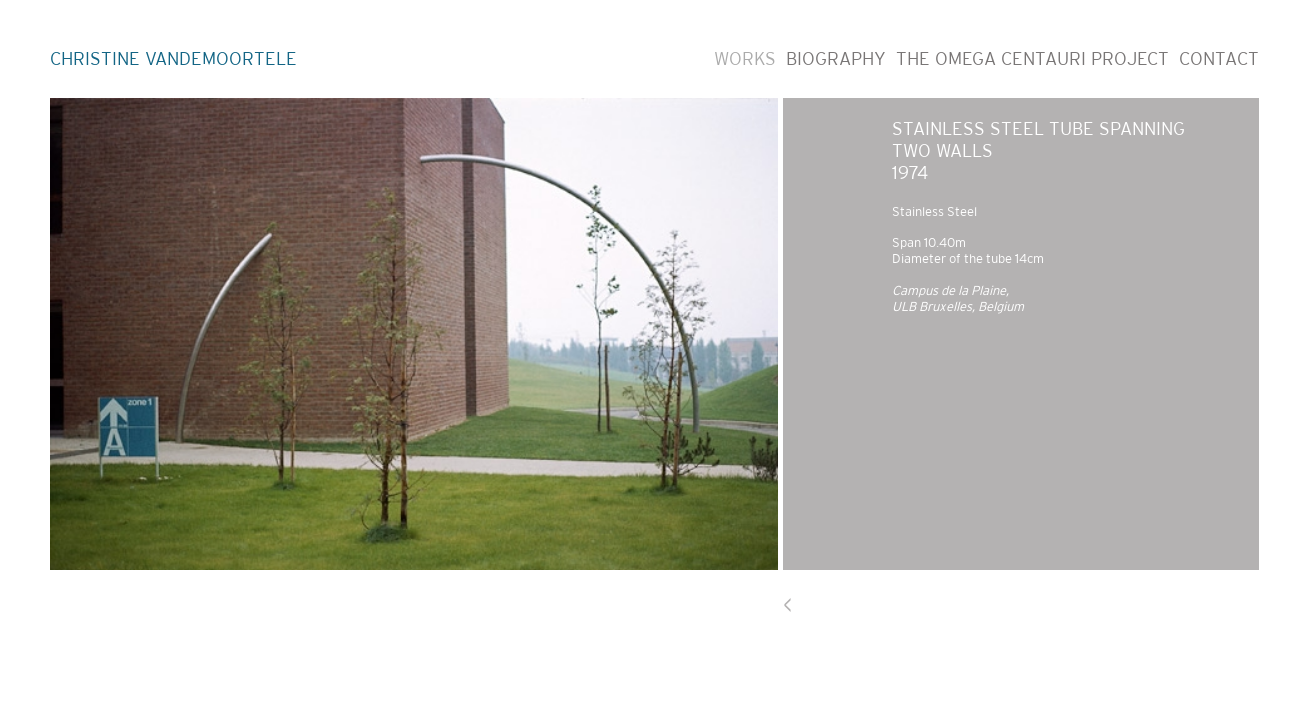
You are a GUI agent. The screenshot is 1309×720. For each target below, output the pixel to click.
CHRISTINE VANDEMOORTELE (173, 59)
